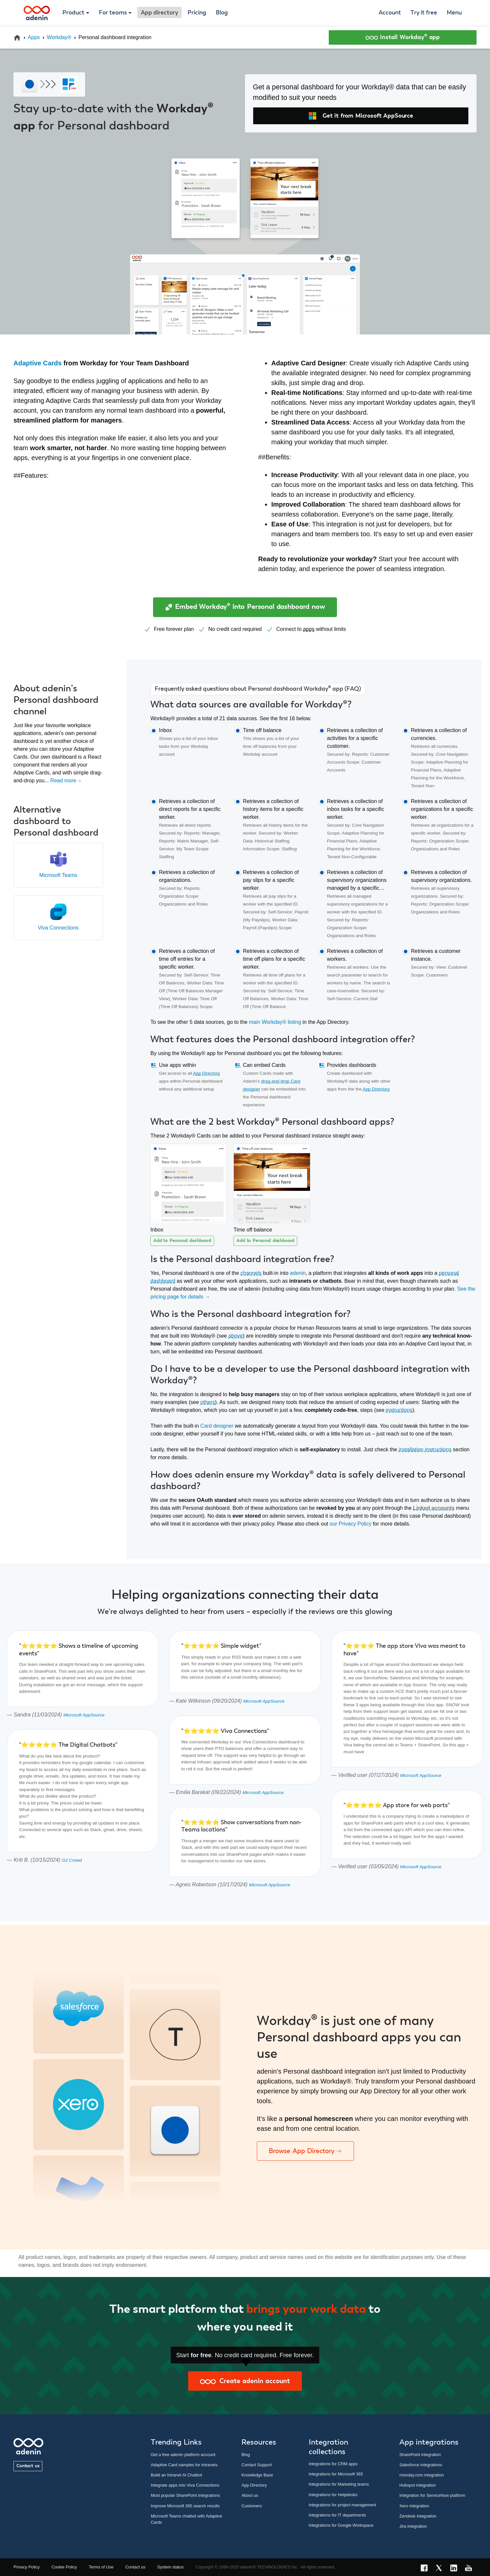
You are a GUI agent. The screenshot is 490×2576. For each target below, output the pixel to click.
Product (73, 13)
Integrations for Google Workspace (341, 2525)
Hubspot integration (417, 2485)
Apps (34, 37)
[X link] (441, 2568)
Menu (454, 13)
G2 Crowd (72, 1860)
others (207, 1402)
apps (309, 629)
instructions (399, 1410)
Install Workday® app (403, 37)
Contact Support (256, 2464)
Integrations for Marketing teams (339, 2484)
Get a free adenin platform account (183, 2454)
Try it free (424, 13)
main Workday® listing (275, 1022)
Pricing (197, 13)
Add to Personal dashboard (182, 1240)
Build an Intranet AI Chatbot (176, 2474)
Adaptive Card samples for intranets (184, 2464)
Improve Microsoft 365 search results (185, 2505)
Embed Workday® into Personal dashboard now (245, 607)
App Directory (206, 1073)
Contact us (27, 2466)
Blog (222, 13)
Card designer (217, 1426)
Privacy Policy (26, 2566)
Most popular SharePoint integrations (185, 2495)
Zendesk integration (417, 2516)
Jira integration (413, 2526)
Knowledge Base (257, 2474)
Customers (251, 2505)
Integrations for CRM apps (333, 2463)
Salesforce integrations (420, 2464)
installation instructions (425, 1449)
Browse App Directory (305, 2150)
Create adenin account (245, 2381)
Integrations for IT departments (337, 2515)
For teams (113, 13)
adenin (298, 1273)
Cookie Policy (64, 2566)
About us (249, 2495)
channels (250, 1273)
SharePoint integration (420, 2454)
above (235, 1336)
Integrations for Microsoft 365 (336, 2474)
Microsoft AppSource (84, 1715)
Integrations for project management (342, 2504)
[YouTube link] (470, 2568)
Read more (65, 780)
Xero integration (414, 2505)
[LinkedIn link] (456, 2568)
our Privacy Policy (350, 1524)
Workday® (59, 37)
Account (390, 13)
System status (170, 2566)
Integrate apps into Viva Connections (185, 2485)
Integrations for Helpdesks (333, 2494)
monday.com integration (421, 2474)
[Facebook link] (426, 2568)
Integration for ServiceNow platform (432, 2495)
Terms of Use (101, 2566)
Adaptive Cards (37, 363)
